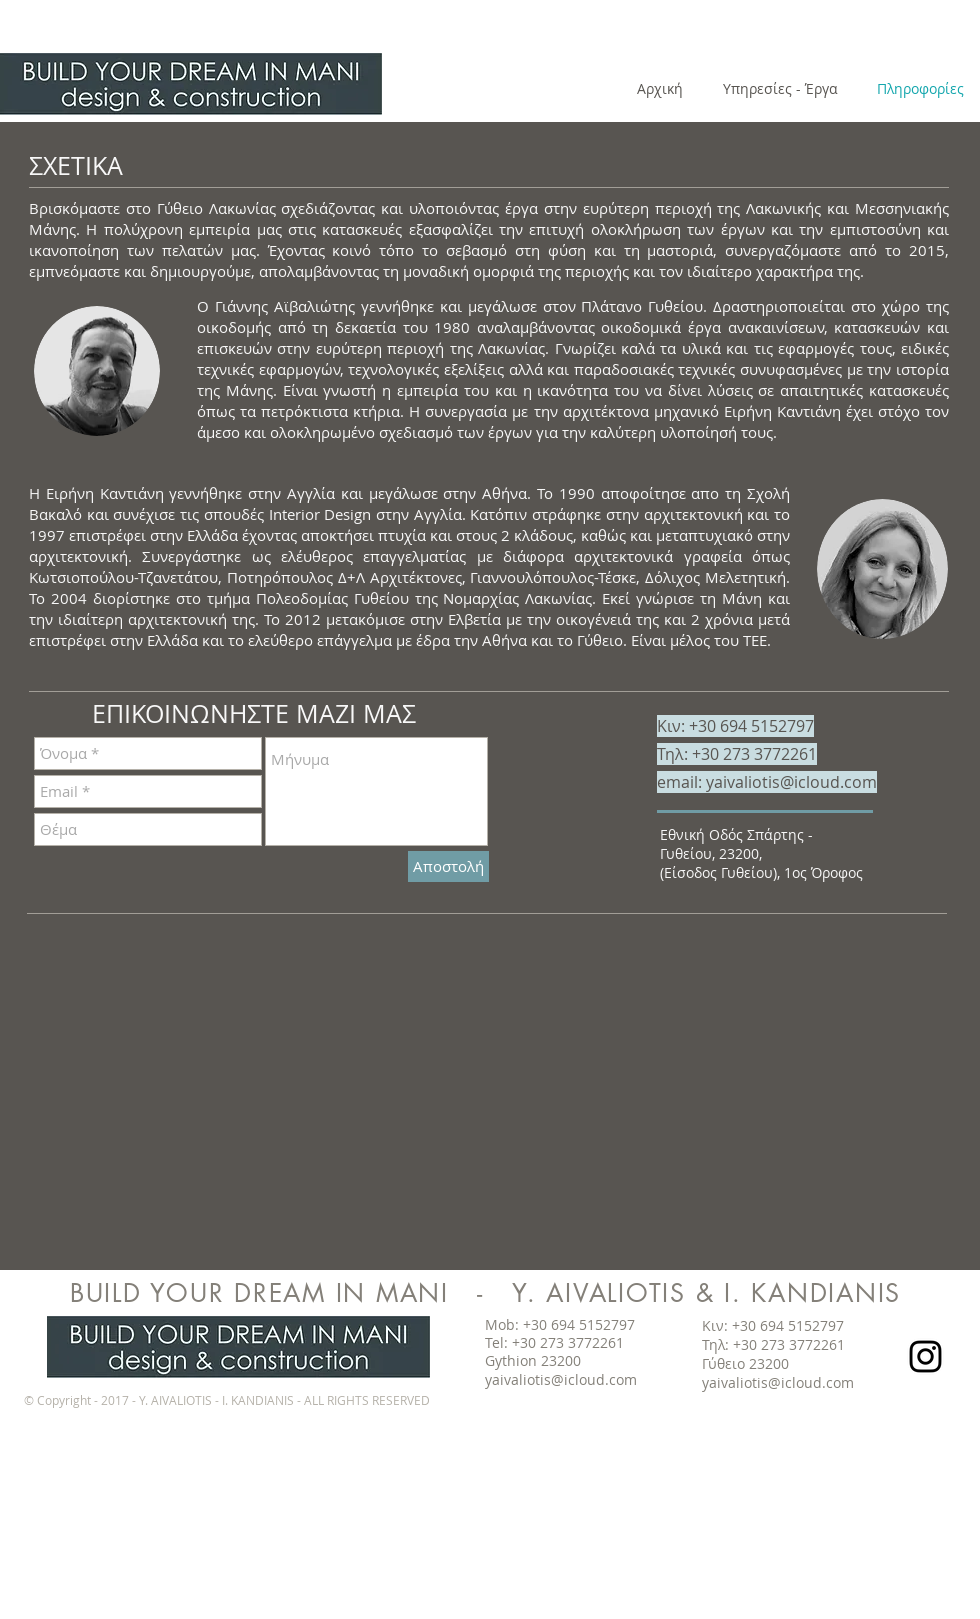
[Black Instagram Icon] (925, 1356)
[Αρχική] (660, 89)
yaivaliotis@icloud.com (791, 782)
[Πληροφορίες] (920, 89)
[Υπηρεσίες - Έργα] (780, 89)
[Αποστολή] (448, 866)
